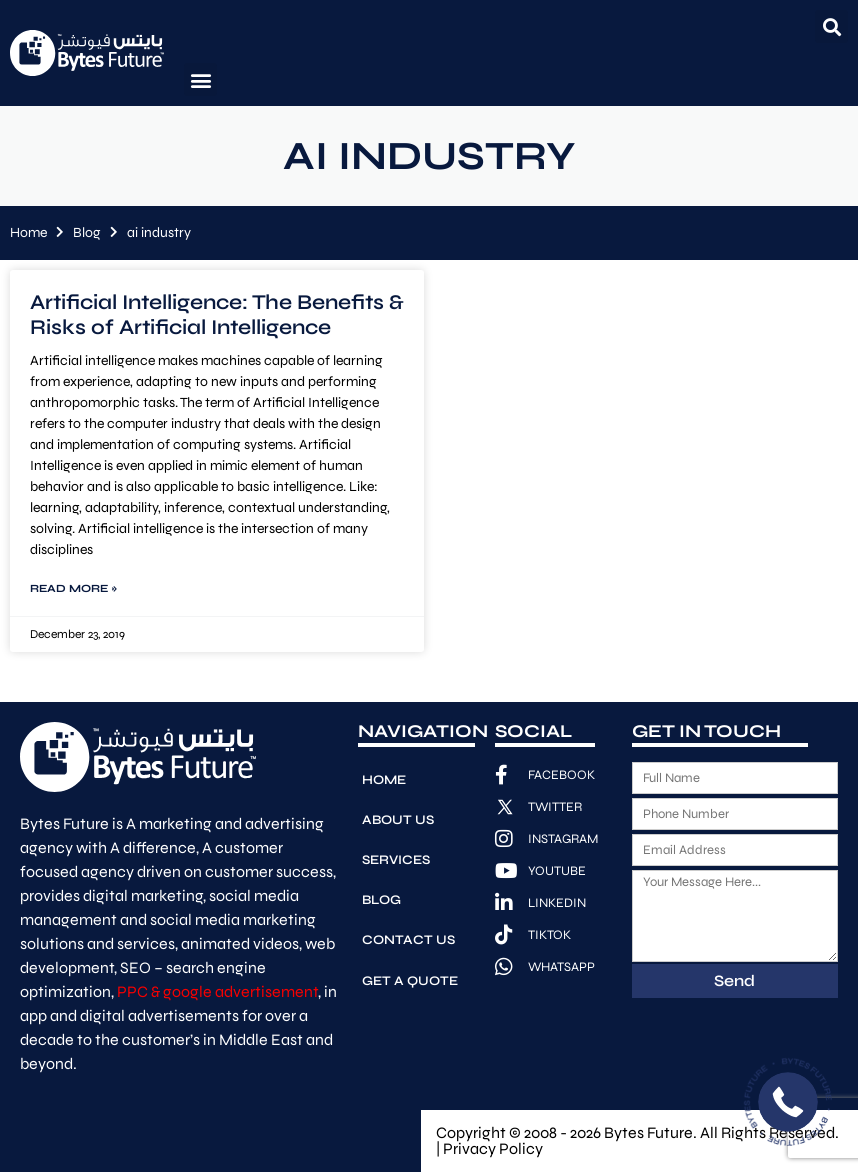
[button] (831, 26)
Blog (87, 232)
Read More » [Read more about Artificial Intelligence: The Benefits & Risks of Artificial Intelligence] (73, 588)
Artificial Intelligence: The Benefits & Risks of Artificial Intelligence (217, 315)
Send (734, 980)
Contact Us (408, 930)
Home (28, 232)
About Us (397, 816)
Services (396, 854)
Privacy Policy (493, 1148)
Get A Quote (409, 968)
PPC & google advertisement (217, 991)
